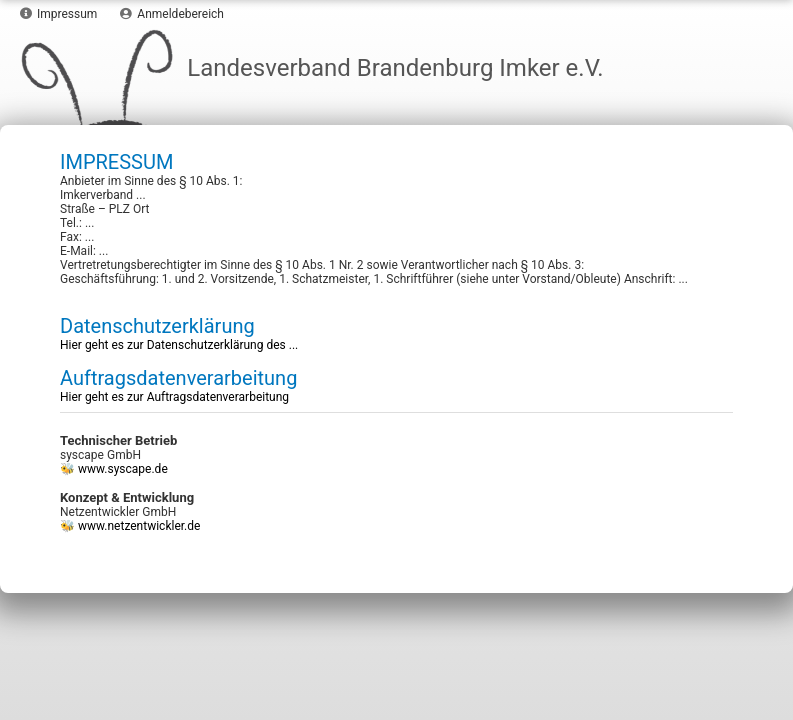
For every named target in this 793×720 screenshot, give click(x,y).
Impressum (58, 14)
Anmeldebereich (172, 14)
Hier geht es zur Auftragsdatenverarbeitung (174, 397)
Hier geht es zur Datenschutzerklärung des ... (179, 345)
